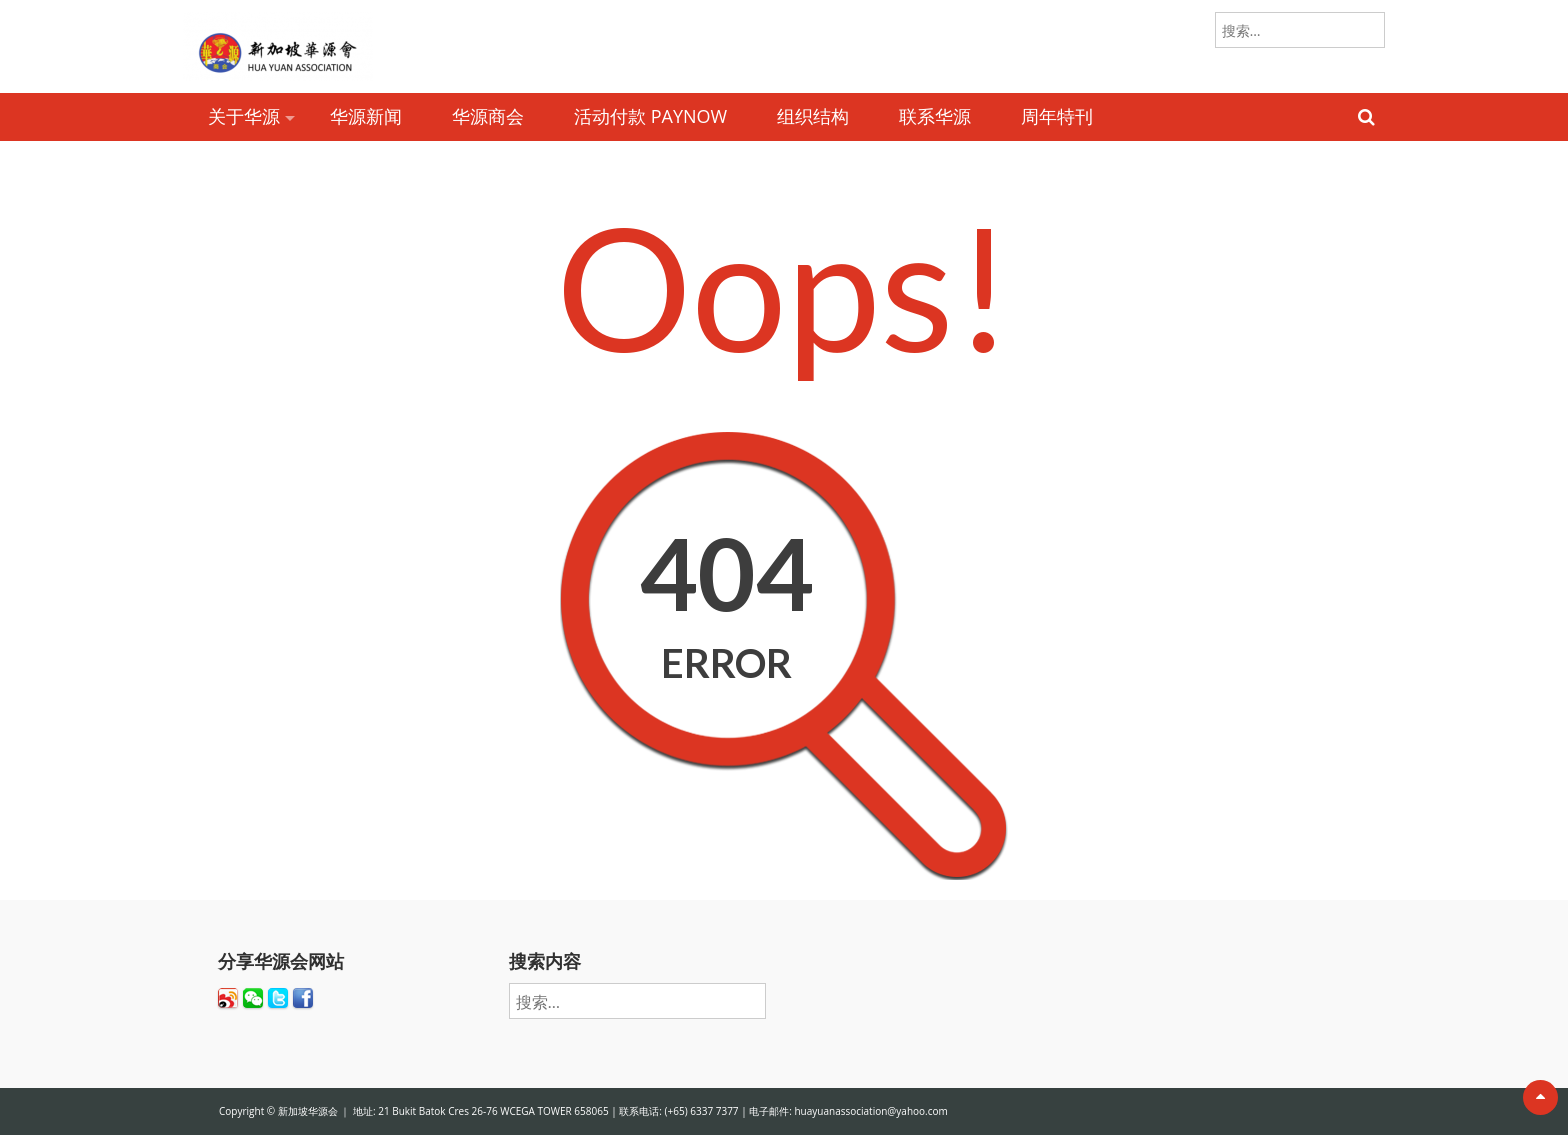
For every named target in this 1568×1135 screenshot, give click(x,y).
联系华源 (935, 116)
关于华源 (244, 116)
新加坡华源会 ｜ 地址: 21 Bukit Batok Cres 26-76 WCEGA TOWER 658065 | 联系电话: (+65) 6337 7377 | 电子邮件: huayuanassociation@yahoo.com (613, 1111)
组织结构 (813, 116)
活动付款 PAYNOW (650, 116)
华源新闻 (366, 116)
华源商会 (488, 116)
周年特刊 (1057, 116)
